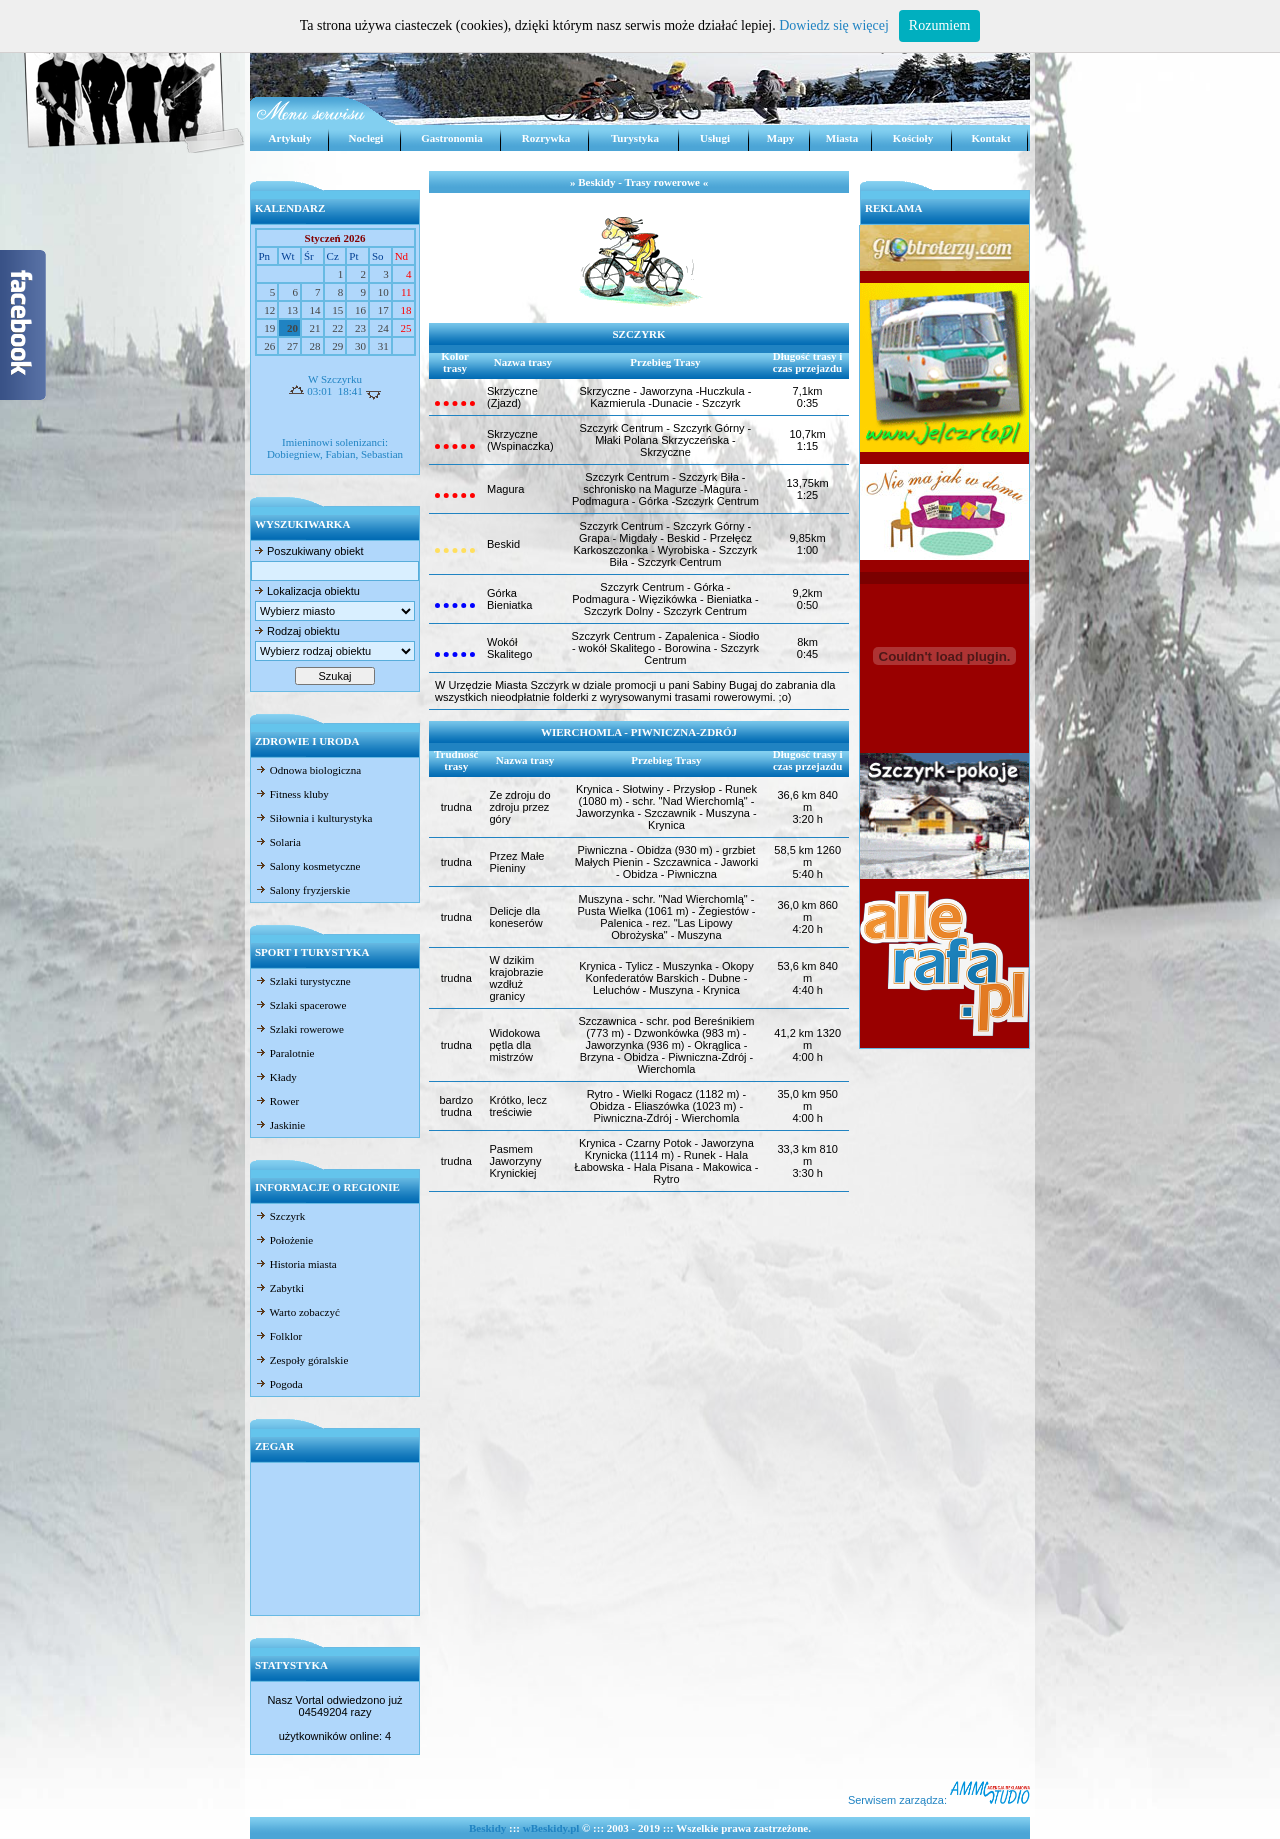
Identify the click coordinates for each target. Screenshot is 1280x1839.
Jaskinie (280, 1125)
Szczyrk (280, 1216)
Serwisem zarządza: (939, 1800)
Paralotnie (284, 1053)
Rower (277, 1101)
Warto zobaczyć (297, 1312)
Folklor (278, 1336)
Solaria (278, 842)
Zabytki (279, 1288)
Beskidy (487, 1828)
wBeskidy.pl (551, 1828)
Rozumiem (939, 25)
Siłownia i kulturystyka (313, 818)
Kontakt (990, 138)
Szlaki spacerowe (300, 1005)
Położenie (284, 1240)
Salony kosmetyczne (307, 866)
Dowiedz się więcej (834, 25)
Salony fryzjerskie (302, 890)
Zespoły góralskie (301, 1360)
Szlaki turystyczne (303, 981)
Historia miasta (296, 1264)
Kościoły (913, 138)
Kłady (276, 1077)
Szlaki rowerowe (299, 1029)
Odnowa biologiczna (308, 770)
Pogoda (279, 1384)
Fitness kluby (292, 794)
